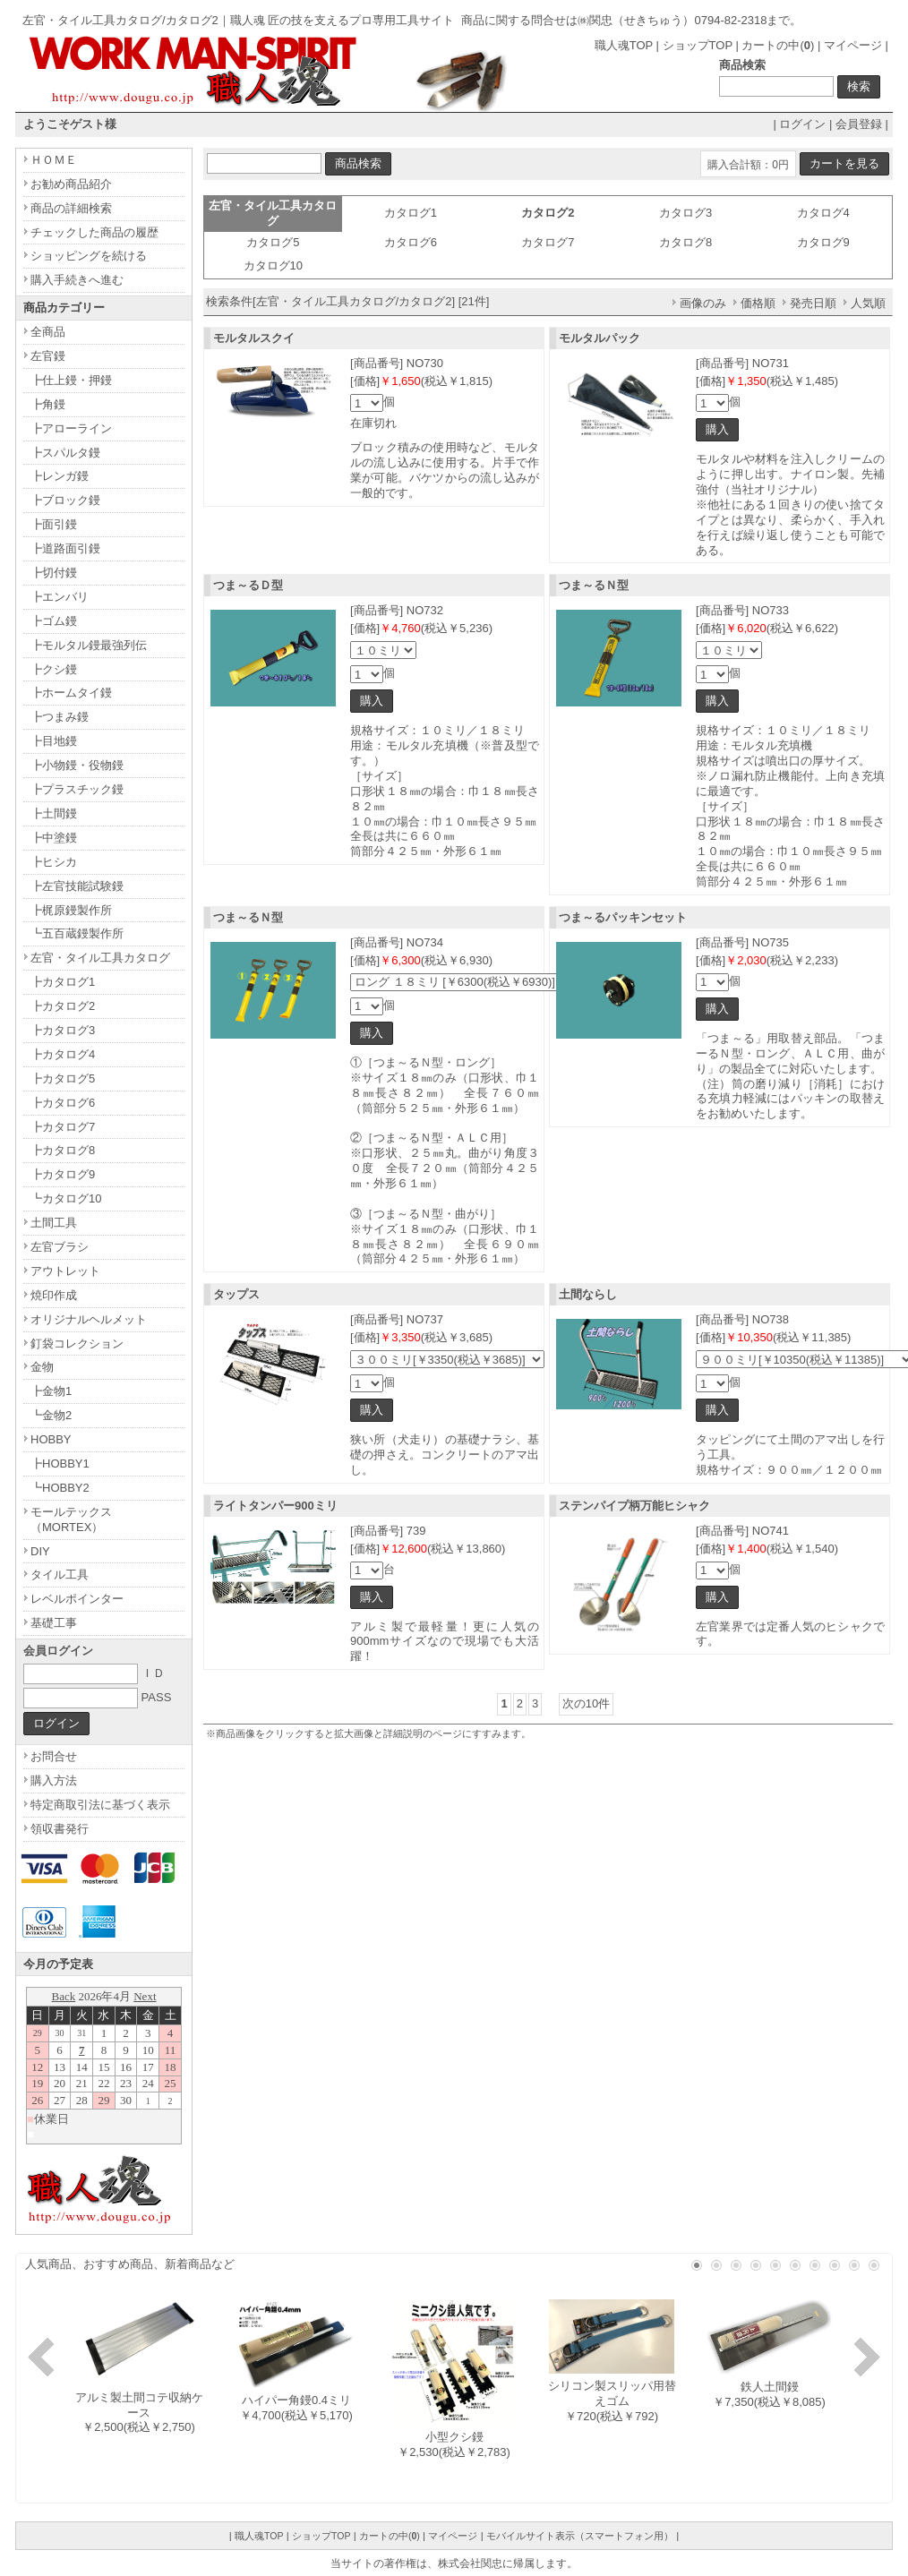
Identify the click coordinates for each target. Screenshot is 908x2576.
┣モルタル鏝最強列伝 (88, 645)
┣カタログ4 (62, 1054)
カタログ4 (823, 212)
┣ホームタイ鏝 (71, 692)
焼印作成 (53, 1295)
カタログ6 (410, 242)
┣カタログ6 (62, 1102)
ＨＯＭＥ (53, 160)
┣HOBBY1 (60, 1463)
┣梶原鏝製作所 (71, 910)
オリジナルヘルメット (88, 1319)
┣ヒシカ (53, 862)
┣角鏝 (47, 404)
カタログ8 (685, 242)
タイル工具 (59, 1574)
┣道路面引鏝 (65, 548)
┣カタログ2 (62, 1006)
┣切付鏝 (53, 572)
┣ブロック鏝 (65, 500)
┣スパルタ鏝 (65, 452)
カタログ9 (823, 242)
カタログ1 (410, 212)
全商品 (47, 331)
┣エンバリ (59, 596)
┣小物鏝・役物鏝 (77, 765)
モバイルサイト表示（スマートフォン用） (579, 2535)
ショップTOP (697, 45)
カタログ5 (272, 242)
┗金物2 (51, 1415)
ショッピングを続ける (88, 255)
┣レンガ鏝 (59, 476)
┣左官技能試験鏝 (77, 886)
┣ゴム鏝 (53, 621)
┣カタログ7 (62, 1127)
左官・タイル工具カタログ (100, 957)
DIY (40, 1551)
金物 (42, 1367)
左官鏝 (47, 356)
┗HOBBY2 (60, 1487)
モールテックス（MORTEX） (71, 1519)
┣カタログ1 (62, 981)
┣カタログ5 (62, 1078)
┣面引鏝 (53, 524)
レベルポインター (77, 1598)
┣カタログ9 (62, 1174)
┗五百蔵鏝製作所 (77, 933)
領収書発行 (59, 1829)
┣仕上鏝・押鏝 (71, 380)
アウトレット (65, 1271)
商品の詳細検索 (71, 208)
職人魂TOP (624, 45)
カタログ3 (685, 212)
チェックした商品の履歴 (94, 232)
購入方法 (53, 1780)
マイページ (853, 45)
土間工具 (53, 1222)
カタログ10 (273, 265)
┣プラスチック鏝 (77, 789)
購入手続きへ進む (77, 280)
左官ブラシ (59, 1247)
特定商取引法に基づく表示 (100, 1804)
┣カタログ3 (62, 1030)
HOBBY (51, 1439)
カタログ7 (547, 242)
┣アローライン (71, 428)
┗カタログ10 (65, 1198)
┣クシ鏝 (53, 669)
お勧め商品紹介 (71, 184)
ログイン (802, 124)
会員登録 (858, 124)
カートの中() (777, 45)
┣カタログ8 (62, 1150)
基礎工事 (53, 1623)
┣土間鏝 (53, 813)
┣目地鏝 (53, 741)
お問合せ (53, 1756)
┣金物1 (51, 1391)
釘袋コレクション (77, 1343)
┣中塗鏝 (53, 837)
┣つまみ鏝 (59, 716)
